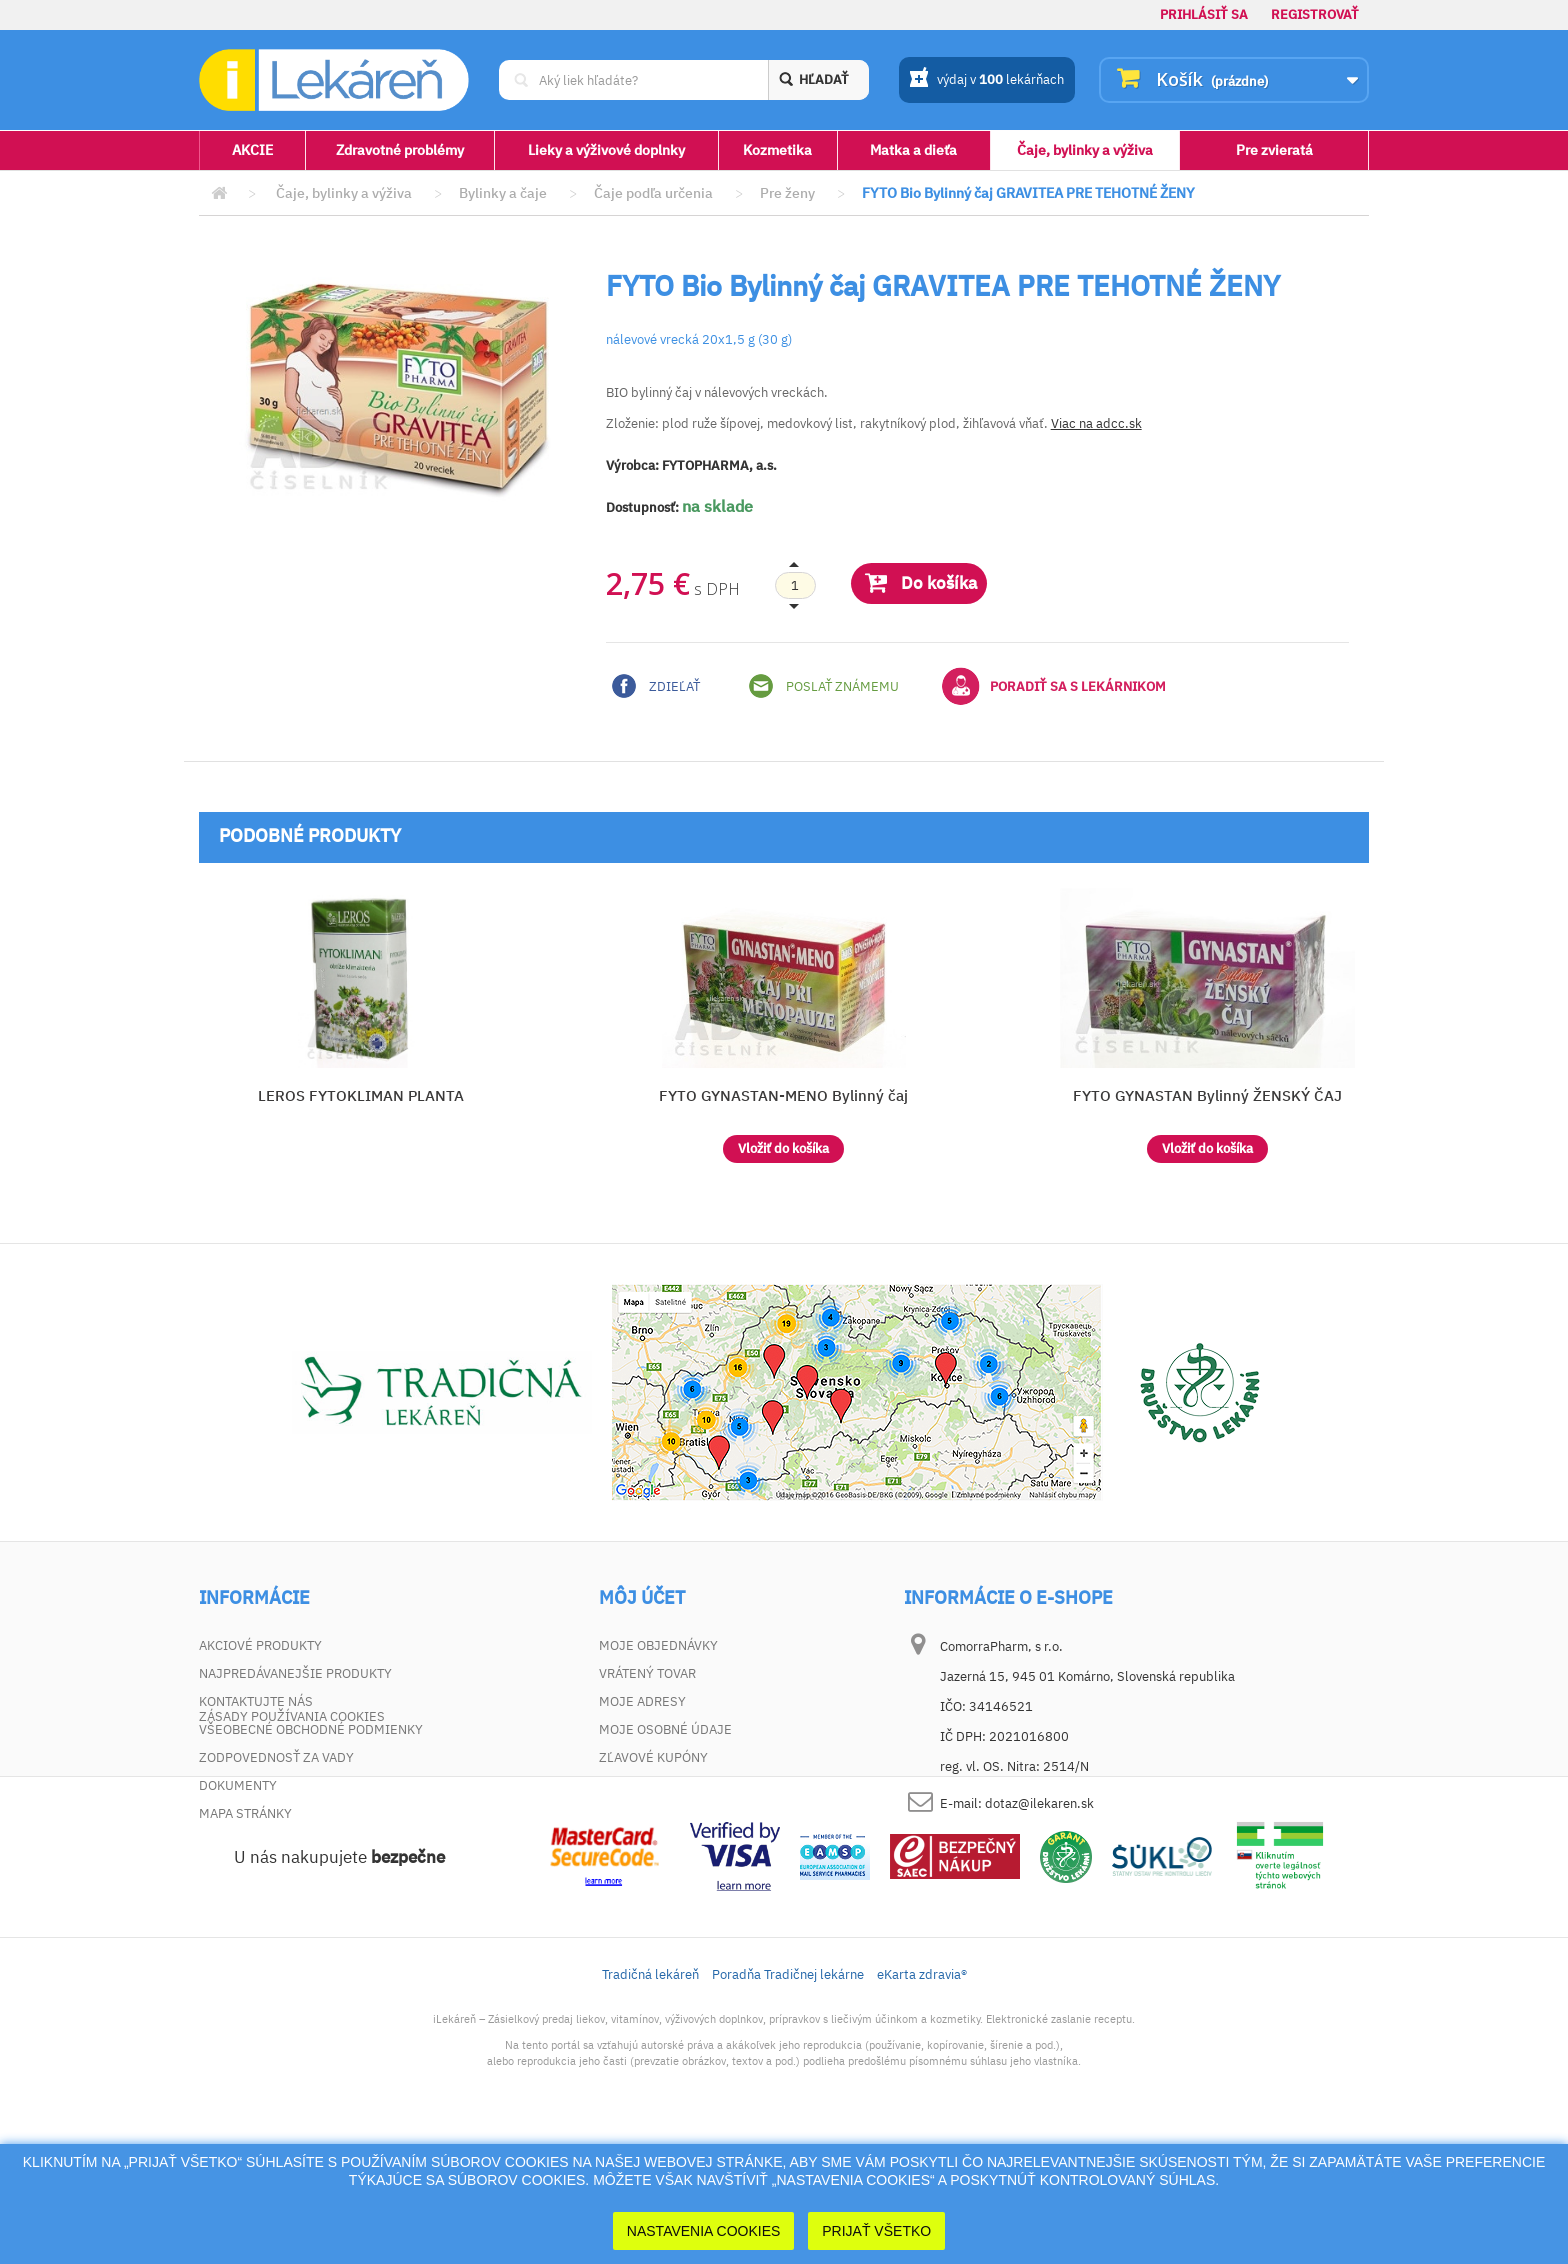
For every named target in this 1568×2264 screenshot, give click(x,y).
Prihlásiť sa (1204, 14)
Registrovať (1315, 14)
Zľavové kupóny (653, 1757)
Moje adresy (642, 1701)
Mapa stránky (245, 1813)
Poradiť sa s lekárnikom (1054, 686)
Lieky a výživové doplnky (606, 150)
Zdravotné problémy (400, 150)
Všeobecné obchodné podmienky (311, 1729)
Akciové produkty (260, 1645)
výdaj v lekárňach (986, 81)
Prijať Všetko (876, 2231)
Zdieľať (656, 686)
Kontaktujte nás (256, 1701)
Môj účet (642, 1598)
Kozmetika (777, 150)
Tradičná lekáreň (650, 2099)
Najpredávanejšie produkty (295, 1673)
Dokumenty (238, 1785)
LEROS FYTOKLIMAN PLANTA (361, 1095)
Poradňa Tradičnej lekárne (788, 2099)
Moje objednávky (658, 1645)
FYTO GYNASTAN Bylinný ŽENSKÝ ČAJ (1207, 1095)
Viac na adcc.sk (1096, 423)
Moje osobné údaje (665, 1729)
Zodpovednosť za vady (276, 1757)
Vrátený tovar (647, 1673)
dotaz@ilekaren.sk (1039, 1803)
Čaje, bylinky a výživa (1085, 150)
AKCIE (252, 150)
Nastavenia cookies (704, 2231)
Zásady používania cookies (292, 1841)
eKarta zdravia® (922, 2099)
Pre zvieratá (1274, 150)
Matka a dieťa (913, 150)
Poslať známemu (824, 686)
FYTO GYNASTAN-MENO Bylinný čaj (783, 1095)
